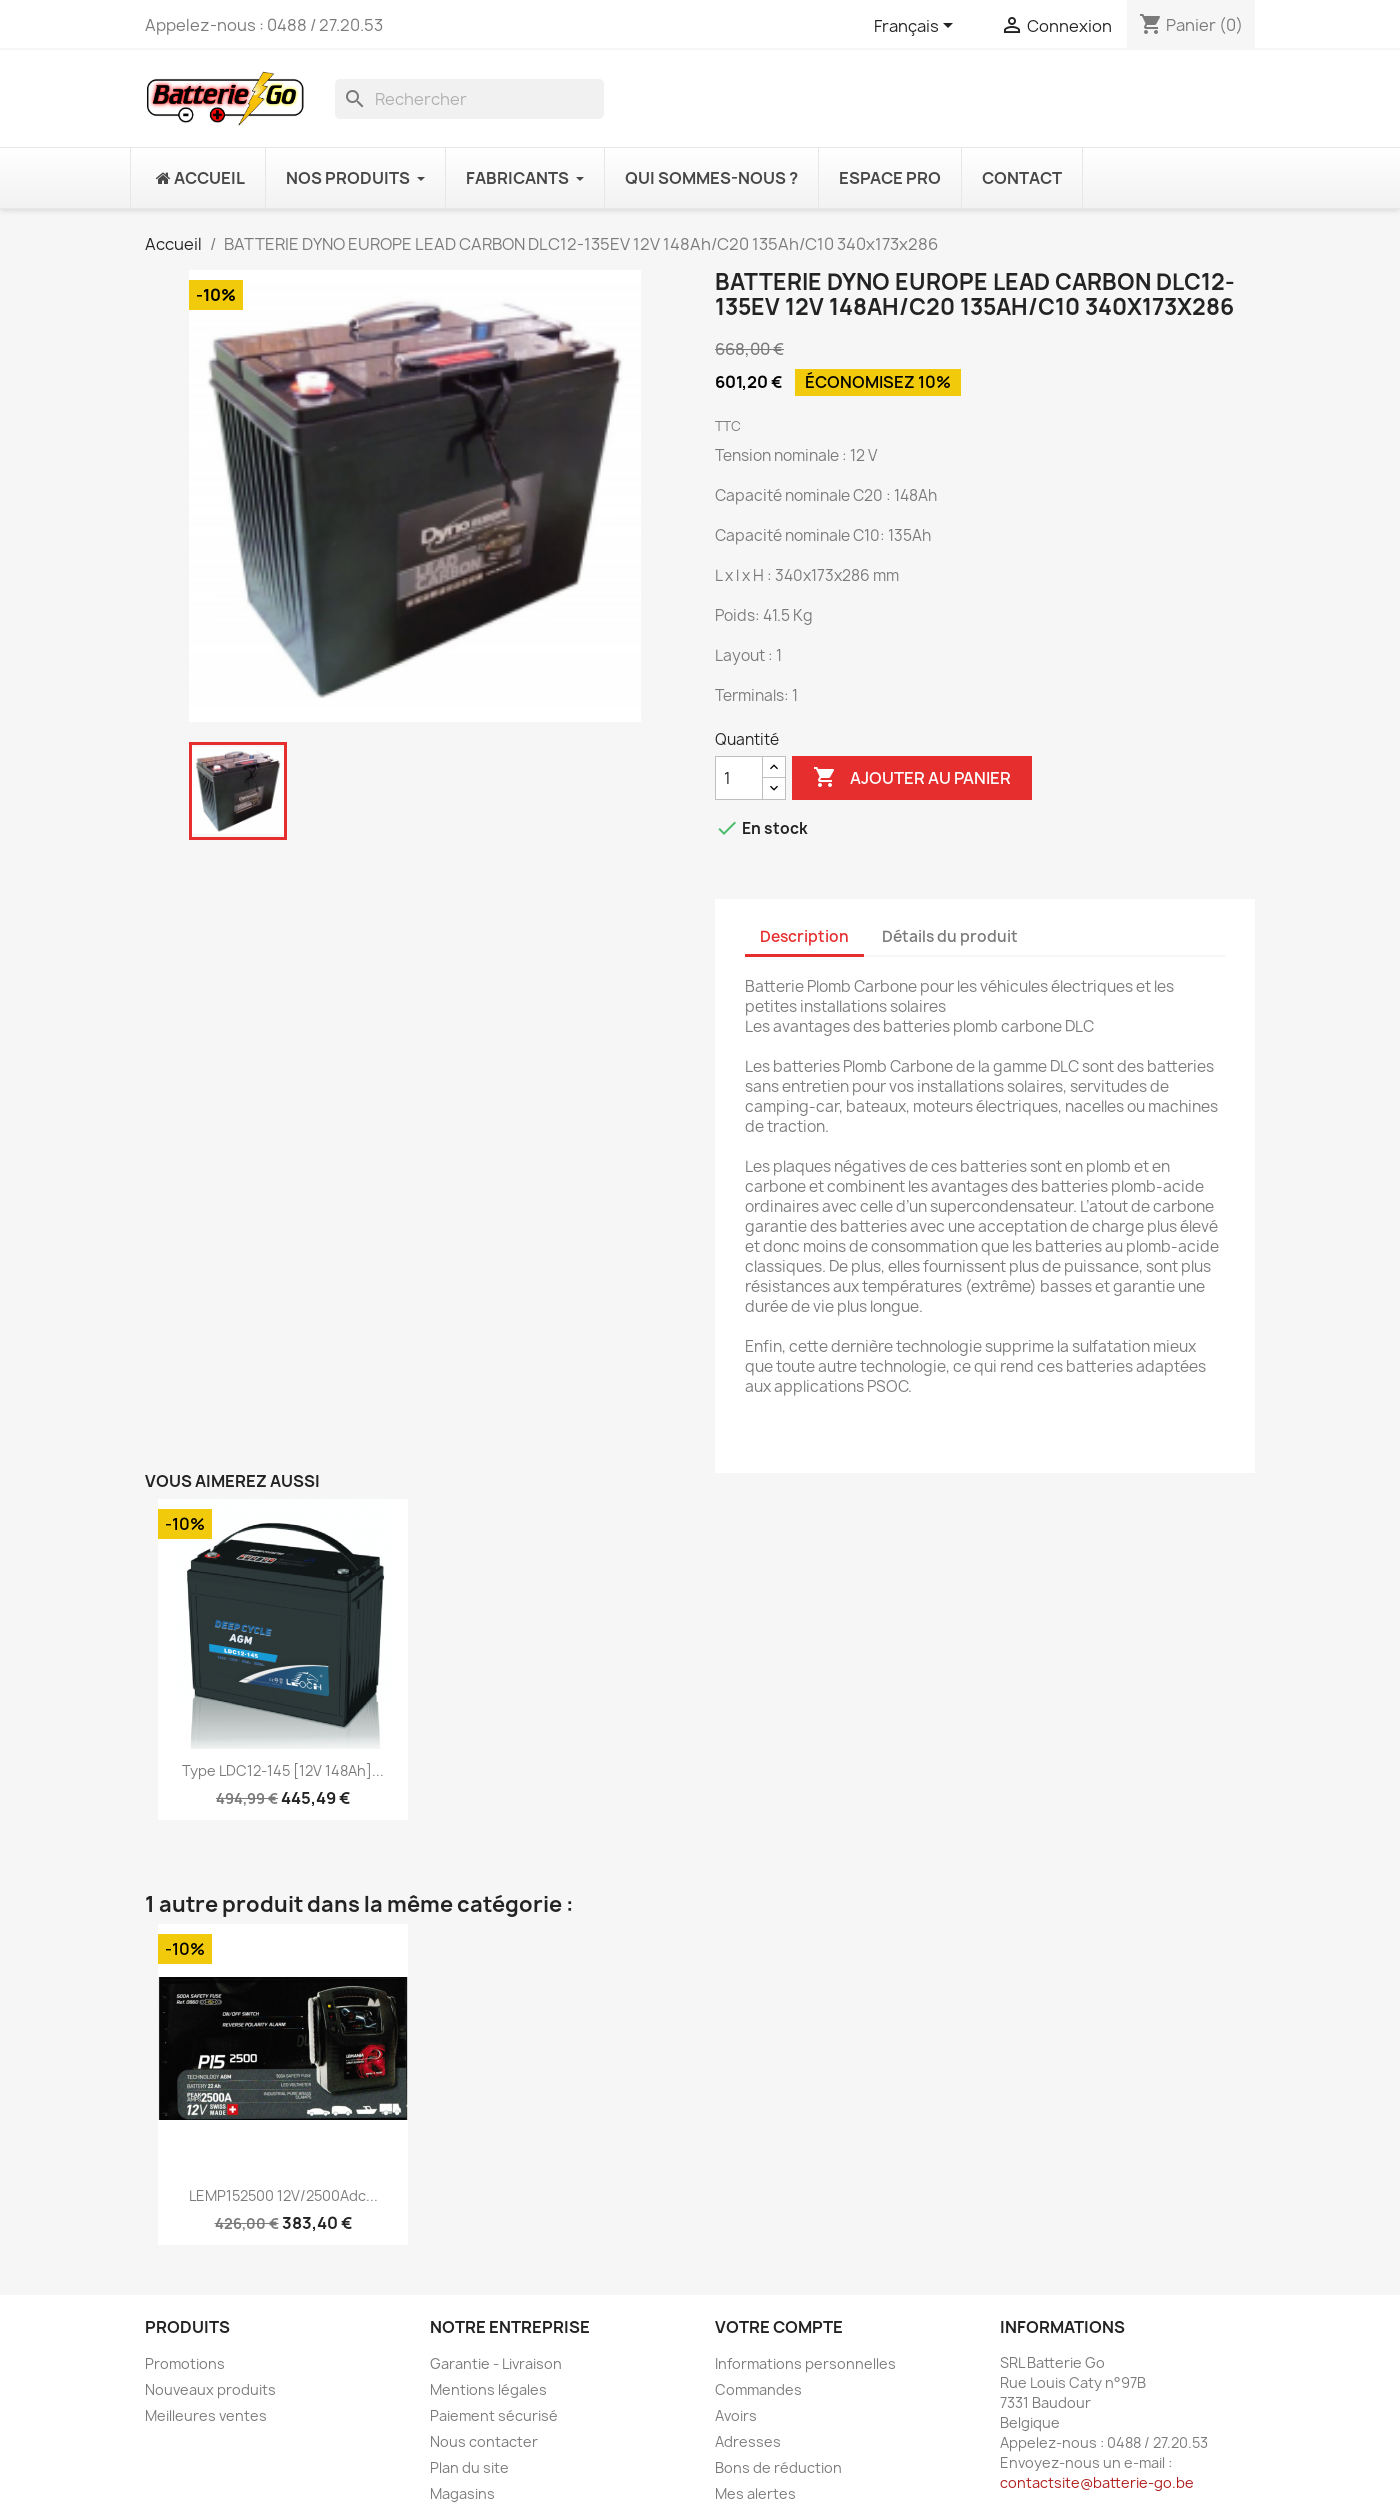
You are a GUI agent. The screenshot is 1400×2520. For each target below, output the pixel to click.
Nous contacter (484, 2441)
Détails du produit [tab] (950, 936)
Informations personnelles (805, 2363)
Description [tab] (804, 936)
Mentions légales (488, 2389)
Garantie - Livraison (496, 2363)
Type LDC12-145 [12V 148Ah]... (283, 1770)
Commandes (758, 2389)
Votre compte (779, 2327)
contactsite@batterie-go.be (1097, 2482)
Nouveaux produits (210, 2389)
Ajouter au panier (912, 778)
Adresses (748, 2441)
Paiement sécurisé (494, 2415)
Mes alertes (755, 2493)
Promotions (185, 2363)
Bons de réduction (778, 2467)
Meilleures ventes (206, 2415)
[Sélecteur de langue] (917, 27)
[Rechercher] (469, 99)
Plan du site (469, 2467)
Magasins (462, 2493)
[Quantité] (739, 778)
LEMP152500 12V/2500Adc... (283, 2195)
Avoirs (736, 2415)
